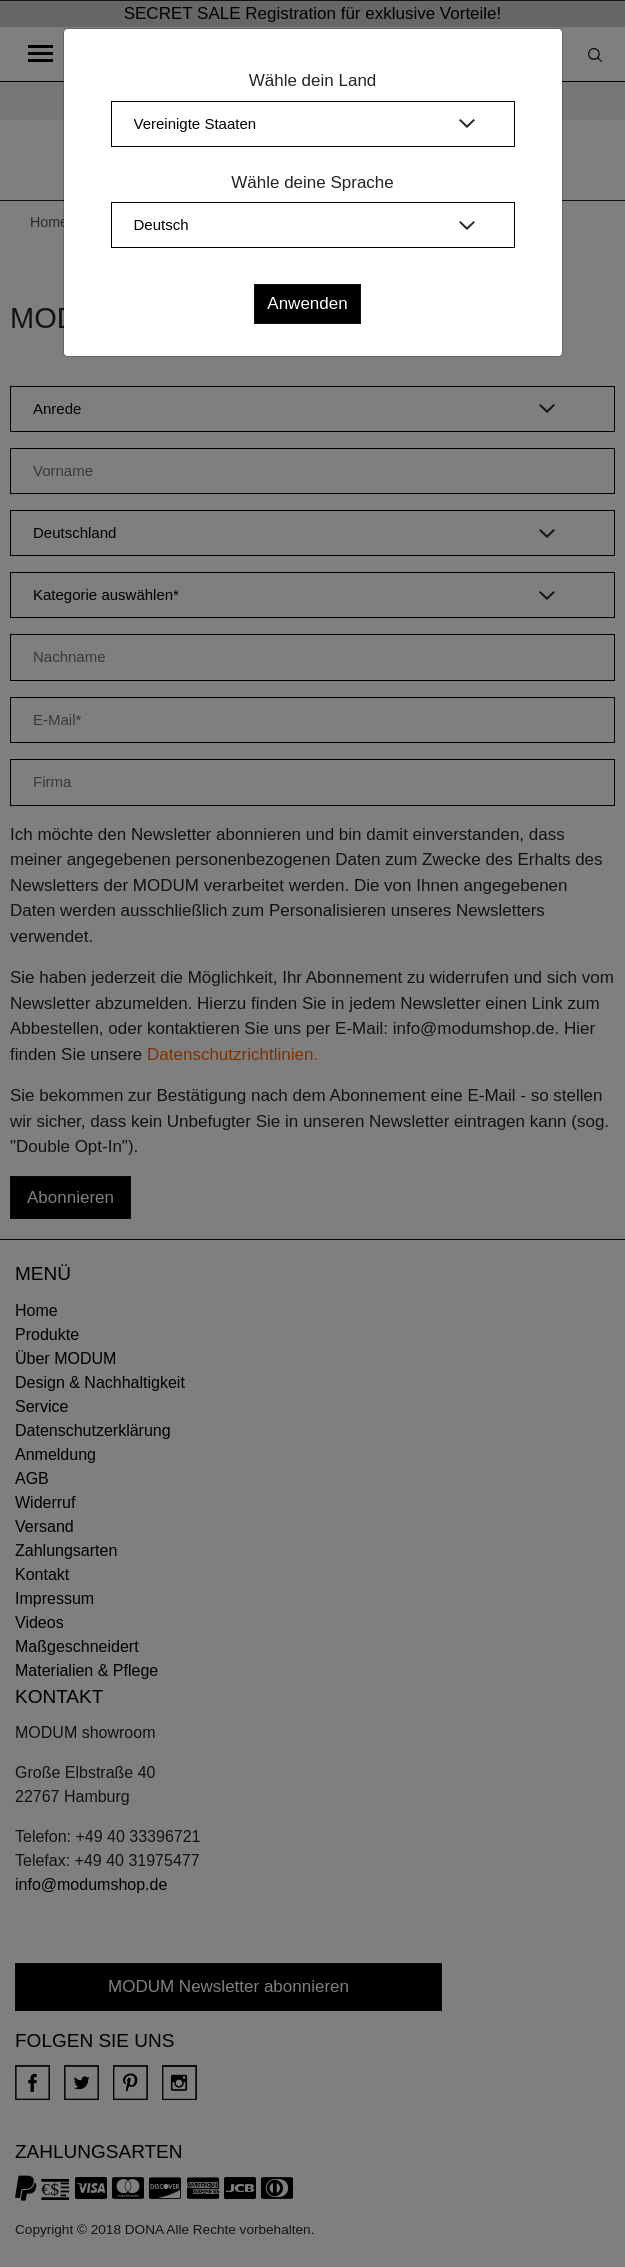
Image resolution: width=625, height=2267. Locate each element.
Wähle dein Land (313, 80)
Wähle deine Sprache (312, 182)
